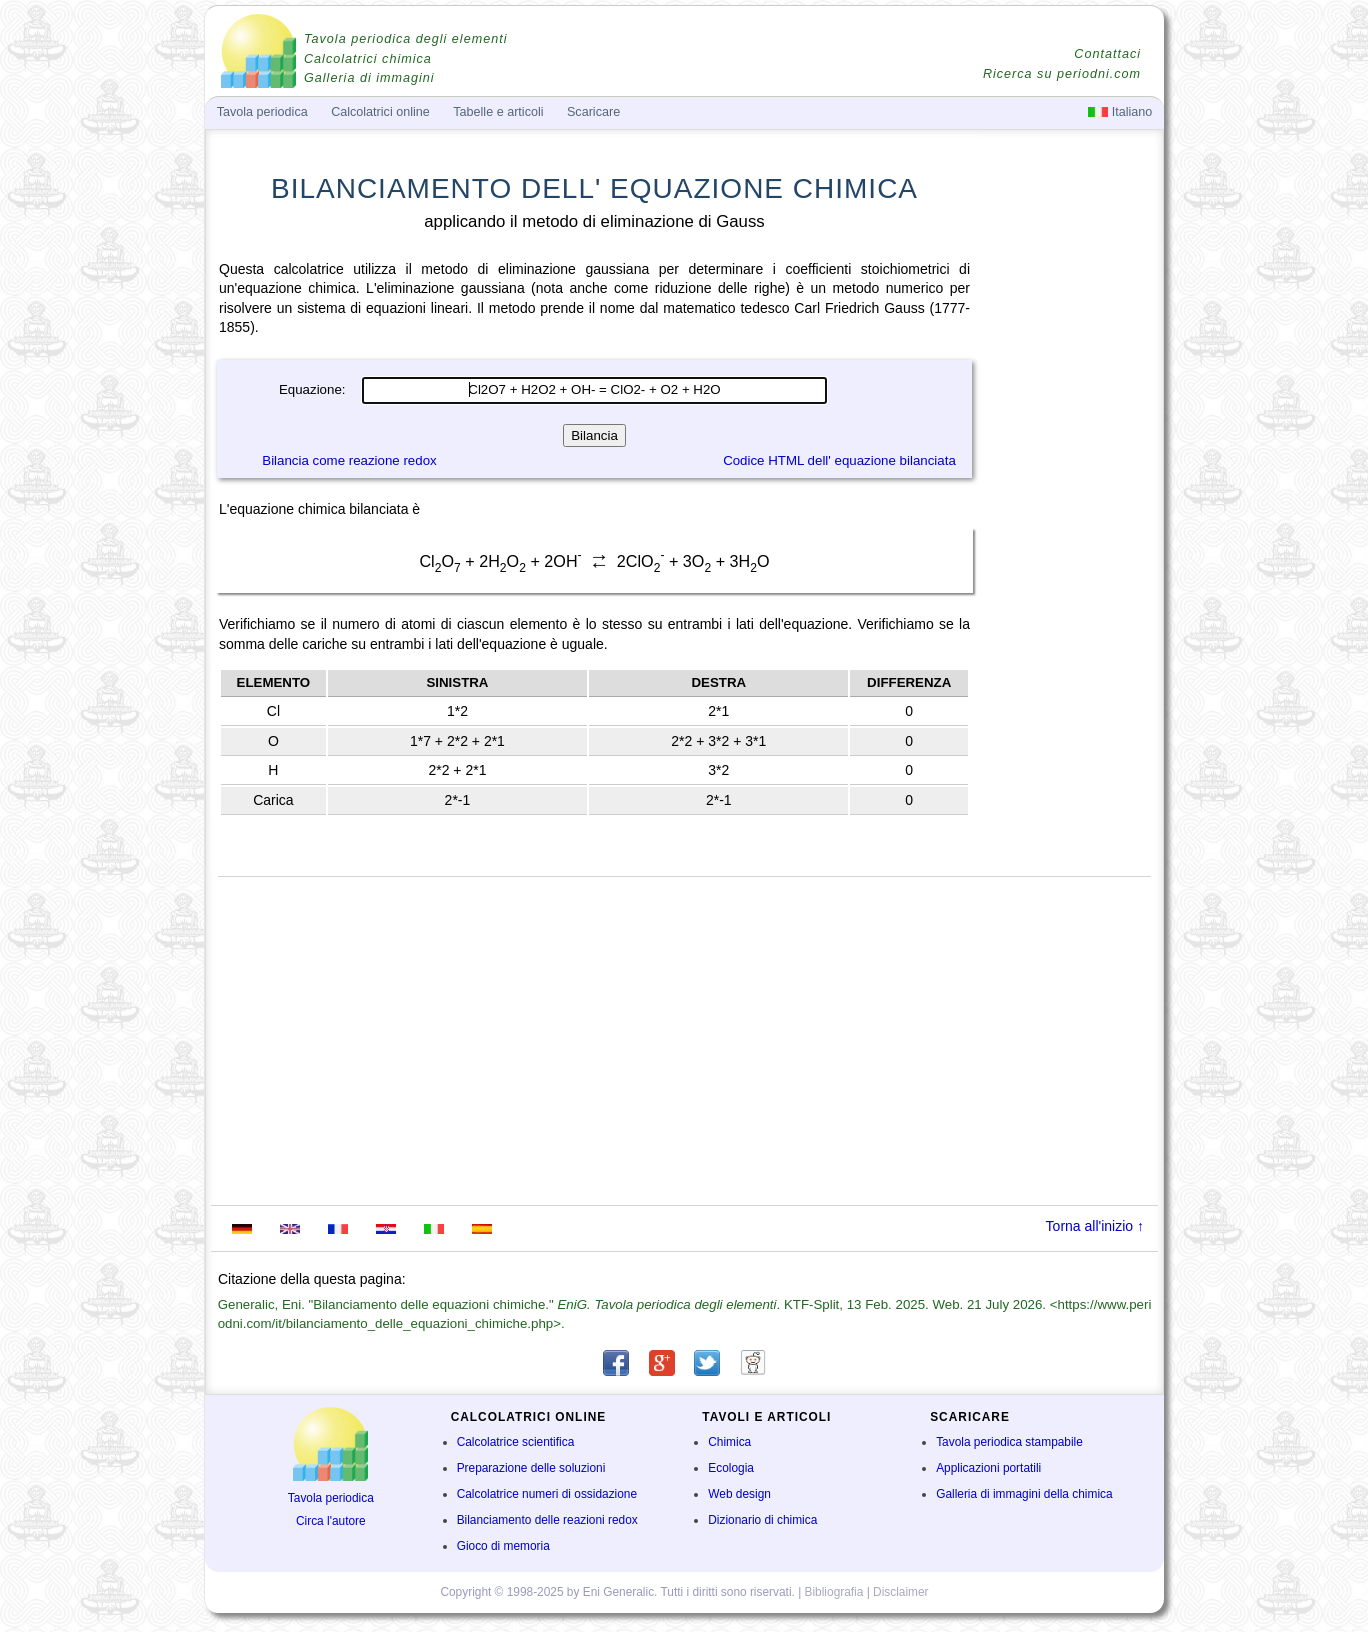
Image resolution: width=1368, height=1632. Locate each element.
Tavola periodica (331, 1498)
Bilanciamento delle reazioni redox (547, 1520)
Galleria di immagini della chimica (1024, 1494)
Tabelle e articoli (498, 112)
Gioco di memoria (503, 1546)
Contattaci (1107, 54)
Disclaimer (901, 1592)
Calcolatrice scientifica (516, 1442)
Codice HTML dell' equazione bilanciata (839, 460)
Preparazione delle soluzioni (531, 1468)
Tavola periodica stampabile (1009, 1442)
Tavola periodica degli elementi (405, 39)
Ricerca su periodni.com (1062, 74)
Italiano (1120, 112)
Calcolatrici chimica (368, 59)
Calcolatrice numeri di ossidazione (547, 1494)
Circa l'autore (331, 1521)
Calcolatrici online (380, 112)
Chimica (729, 1442)
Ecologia (731, 1468)
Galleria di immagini (369, 78)
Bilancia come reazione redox (349, 460)
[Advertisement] (1069, 566)
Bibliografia (834, 1592)
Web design (739, 1494)
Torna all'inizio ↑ (1095, 1226)
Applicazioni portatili (988, 1468)
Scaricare (593, 112)
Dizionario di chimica (762, 1520)
